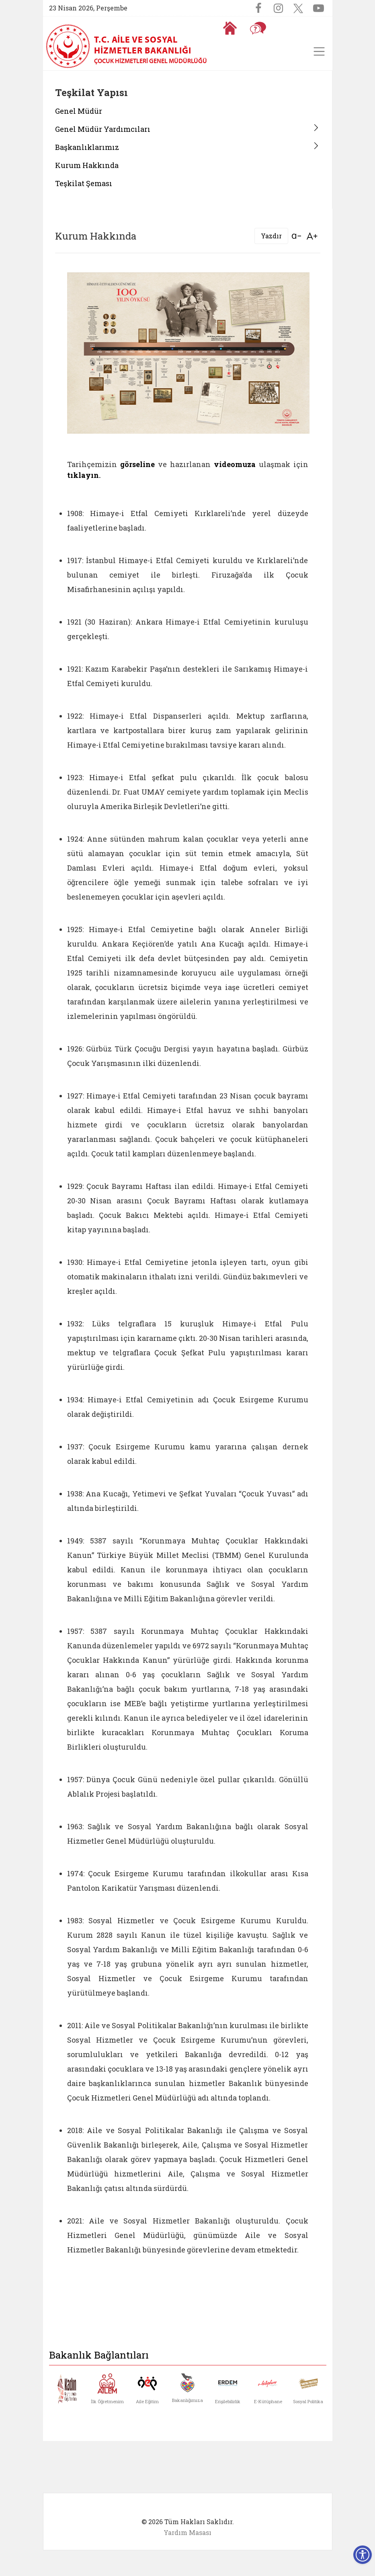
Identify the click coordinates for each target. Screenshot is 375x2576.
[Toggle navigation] (319, 51)
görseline (137, 464)
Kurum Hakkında (87, 165)
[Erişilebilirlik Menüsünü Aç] (362, 2554)
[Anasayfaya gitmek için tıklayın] (230, 28)
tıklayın (83, 475)
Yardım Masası (187, 2532)
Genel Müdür (78, 111)
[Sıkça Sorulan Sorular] (258, 28)
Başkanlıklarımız (87, 147)
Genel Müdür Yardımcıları (102, 129)
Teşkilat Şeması (83, 183)
